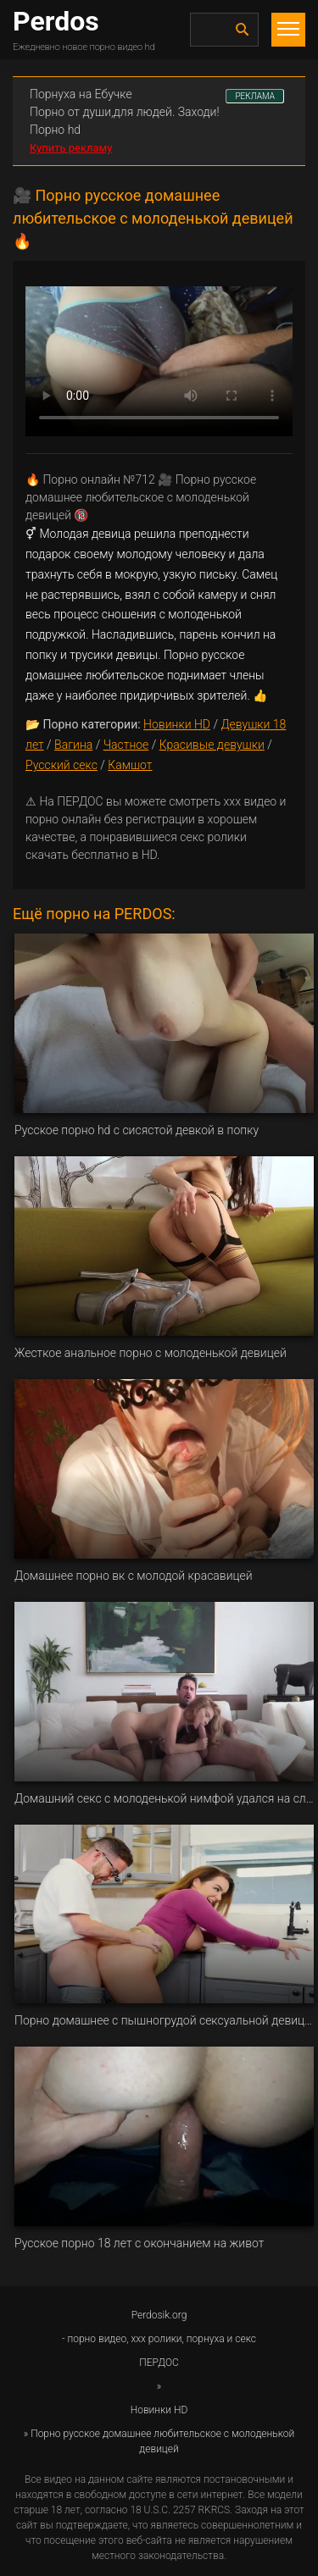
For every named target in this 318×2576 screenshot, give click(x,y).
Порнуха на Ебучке (81, 94)
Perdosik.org (159, 2315)
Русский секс (61, 765)
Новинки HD (176, 724)
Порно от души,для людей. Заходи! (125, 112)
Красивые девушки (212, 744)
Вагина (73, 744)
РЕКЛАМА (255, 96)
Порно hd (55, 129)
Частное (126, 744)
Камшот (130, 765)
